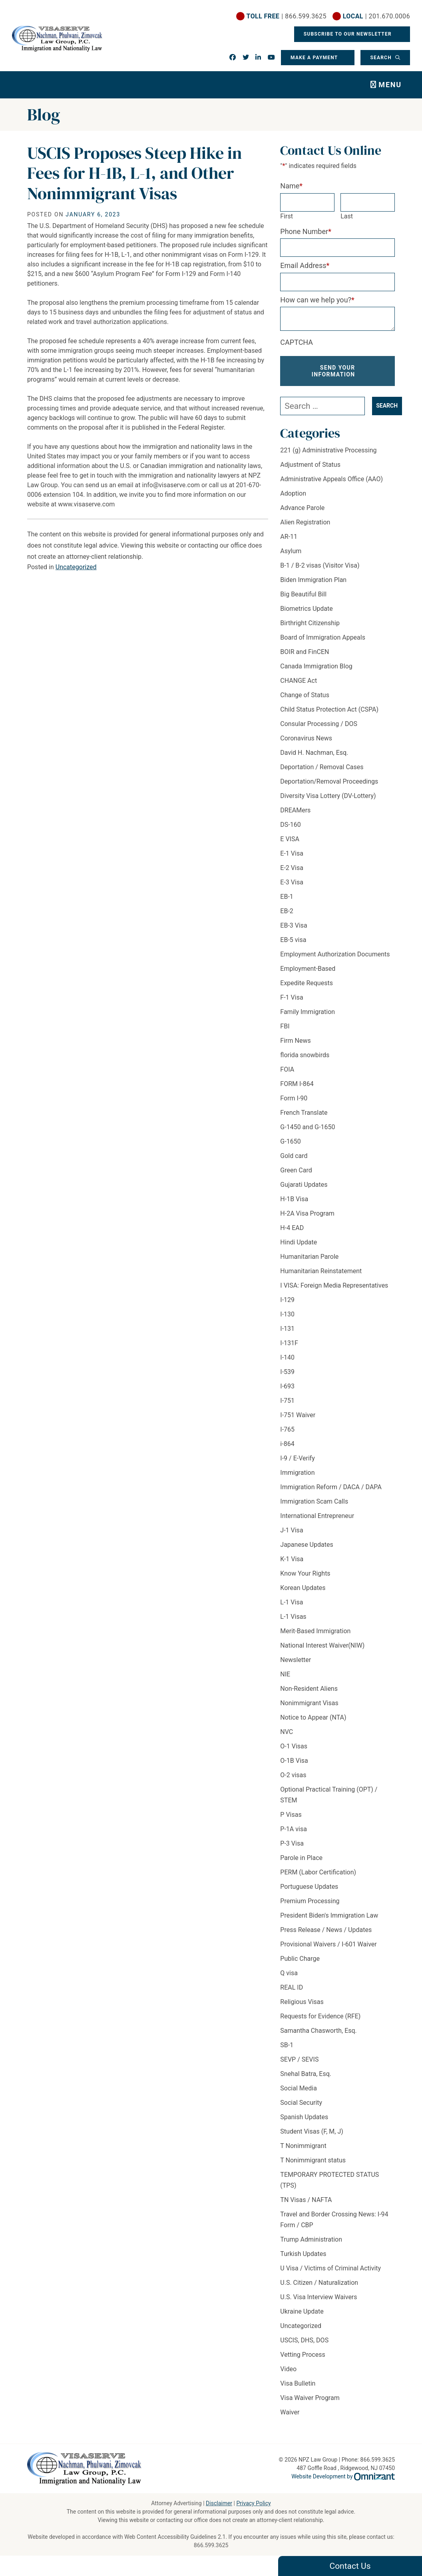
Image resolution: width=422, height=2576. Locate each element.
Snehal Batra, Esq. (305, 2074)
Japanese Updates (306, 1544)
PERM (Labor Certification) (318, 1872)
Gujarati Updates (303, 1184)
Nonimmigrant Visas (309, 1703)
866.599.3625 (211, 2545)
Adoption (293, 493)
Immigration (297, 1472)
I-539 (287, 1372)
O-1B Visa (294, 1760)
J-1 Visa (291, 1530)
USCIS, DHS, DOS (304, 2340)
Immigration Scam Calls (314, 1501)
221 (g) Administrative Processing (328, 450)
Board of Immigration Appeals (322, 637)
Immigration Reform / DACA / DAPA (330, 1487)
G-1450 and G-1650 (307, 1127)
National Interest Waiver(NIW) (322, 1645)
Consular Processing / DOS (318, 724)
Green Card (296, 1170)
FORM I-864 (296, 1084)
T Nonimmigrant (303, 2146)
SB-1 (286, 2045)
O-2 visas (293, 1775)
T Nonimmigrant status (313, 2160)
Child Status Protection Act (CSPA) (329, 709)
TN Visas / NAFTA (306, 2200)
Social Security (301, 2102)
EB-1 (286, 896)
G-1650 (290, 1141)
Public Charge (300, 1958)
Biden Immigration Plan (313, 580)
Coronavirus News (306, 738)
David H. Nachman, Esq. (314, 752)
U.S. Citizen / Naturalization (319, 2282)
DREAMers (295, 810)
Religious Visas (301, 2002)
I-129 (287, 1300)
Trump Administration (311, 2239)
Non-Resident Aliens (309, 1688)
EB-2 (286, 911)
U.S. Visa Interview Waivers (318, 2297)
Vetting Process (302, 2354)
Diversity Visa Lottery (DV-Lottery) (328, 796)
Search (381, 57)
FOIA (287, 1069)
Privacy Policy (253, 2503)
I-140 (287, 1357)
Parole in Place (301, 1858)
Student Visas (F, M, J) (311, 2131)
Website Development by (343, 2476)
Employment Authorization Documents (335, 954)
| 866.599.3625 (286, 16)
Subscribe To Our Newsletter (348, 34)
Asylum (290, 551)
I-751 (287, 1400)
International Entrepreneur (317, 1516)
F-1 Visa (291, 997)
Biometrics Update (306, 608)
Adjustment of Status (310, 464)
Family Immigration (307, 1012)
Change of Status (304, 695)
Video (288, 2369)
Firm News (295, 1040)
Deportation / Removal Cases (321, 767)
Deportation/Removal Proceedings (329, 781)
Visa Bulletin (297, 2383)
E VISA (289, 839)
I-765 (287, 1429)
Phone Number (305, 231)
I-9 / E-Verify (297, 1458)
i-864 (287, 1444)
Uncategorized (76, 567)
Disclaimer (219, 2503)
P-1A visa (293, 1829)
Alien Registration (305, 522)
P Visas (290, 1814)
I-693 (287, 1386)
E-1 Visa (291, 853)
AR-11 (288, 536)
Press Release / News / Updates (326, 1930)
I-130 (287, 1314)
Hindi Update (298, 1242)
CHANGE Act (298, 680)
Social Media (298, 2088)
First (286, 216)
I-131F (289, 1343)
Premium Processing (309, 1901)
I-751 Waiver (297, 1415)
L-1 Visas (293, 1616)
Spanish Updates (304, 2117)
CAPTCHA (296, 342)
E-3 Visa (291, 882)
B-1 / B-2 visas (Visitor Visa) (319, 565)
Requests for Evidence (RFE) (320, 2016)
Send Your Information (333, 371)
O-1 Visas (293, 1746)
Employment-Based (307, 968)
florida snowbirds (304, 1055)
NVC (286, 1732)
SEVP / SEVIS (299, 2059)
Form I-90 (293, 1098)
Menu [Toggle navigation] (390, 84)
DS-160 (290, 824)
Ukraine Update (301, 2311)
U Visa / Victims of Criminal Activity (330, 2268)
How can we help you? (317, 300)
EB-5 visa (293, 940)
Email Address (304, 265)
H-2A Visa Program (307, 1213)
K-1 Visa (291, 1559)
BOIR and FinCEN (304, 652)
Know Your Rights (305, 1573)
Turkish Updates (303, 2254)
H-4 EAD (292, 1228)
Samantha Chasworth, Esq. (318, 2030)
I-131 (287, 1328)
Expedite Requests (306, 983)
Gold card (293, 1156)
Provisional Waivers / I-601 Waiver (328, 1944)
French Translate (303, 1112)
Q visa (289, 1973)
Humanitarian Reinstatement (321, 1271)
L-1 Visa (291, 1602)
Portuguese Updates (309, 1886)
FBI (284, 1026)
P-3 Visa (292, 1843)
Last (346, 216)
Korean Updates (302, 1588)
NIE (285, 1674)
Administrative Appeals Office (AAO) (331, 479)
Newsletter (295, 1660)
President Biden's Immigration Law (329, 1915)
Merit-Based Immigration (315, 1631)
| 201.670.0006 (376, 16)
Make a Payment (314, 57)
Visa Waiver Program (309, 2398)
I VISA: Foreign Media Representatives (334, 1285)
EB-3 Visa (293, 925)
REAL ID (291, 1987)
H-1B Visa (294, 1199)
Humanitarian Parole (309, 1256)
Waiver (289, 2412)
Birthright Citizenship (310, 623)
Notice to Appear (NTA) (313, 1717)
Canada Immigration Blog (316, 666)
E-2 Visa (291, 868)
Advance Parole (302, 508)
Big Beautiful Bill (303, 594)
